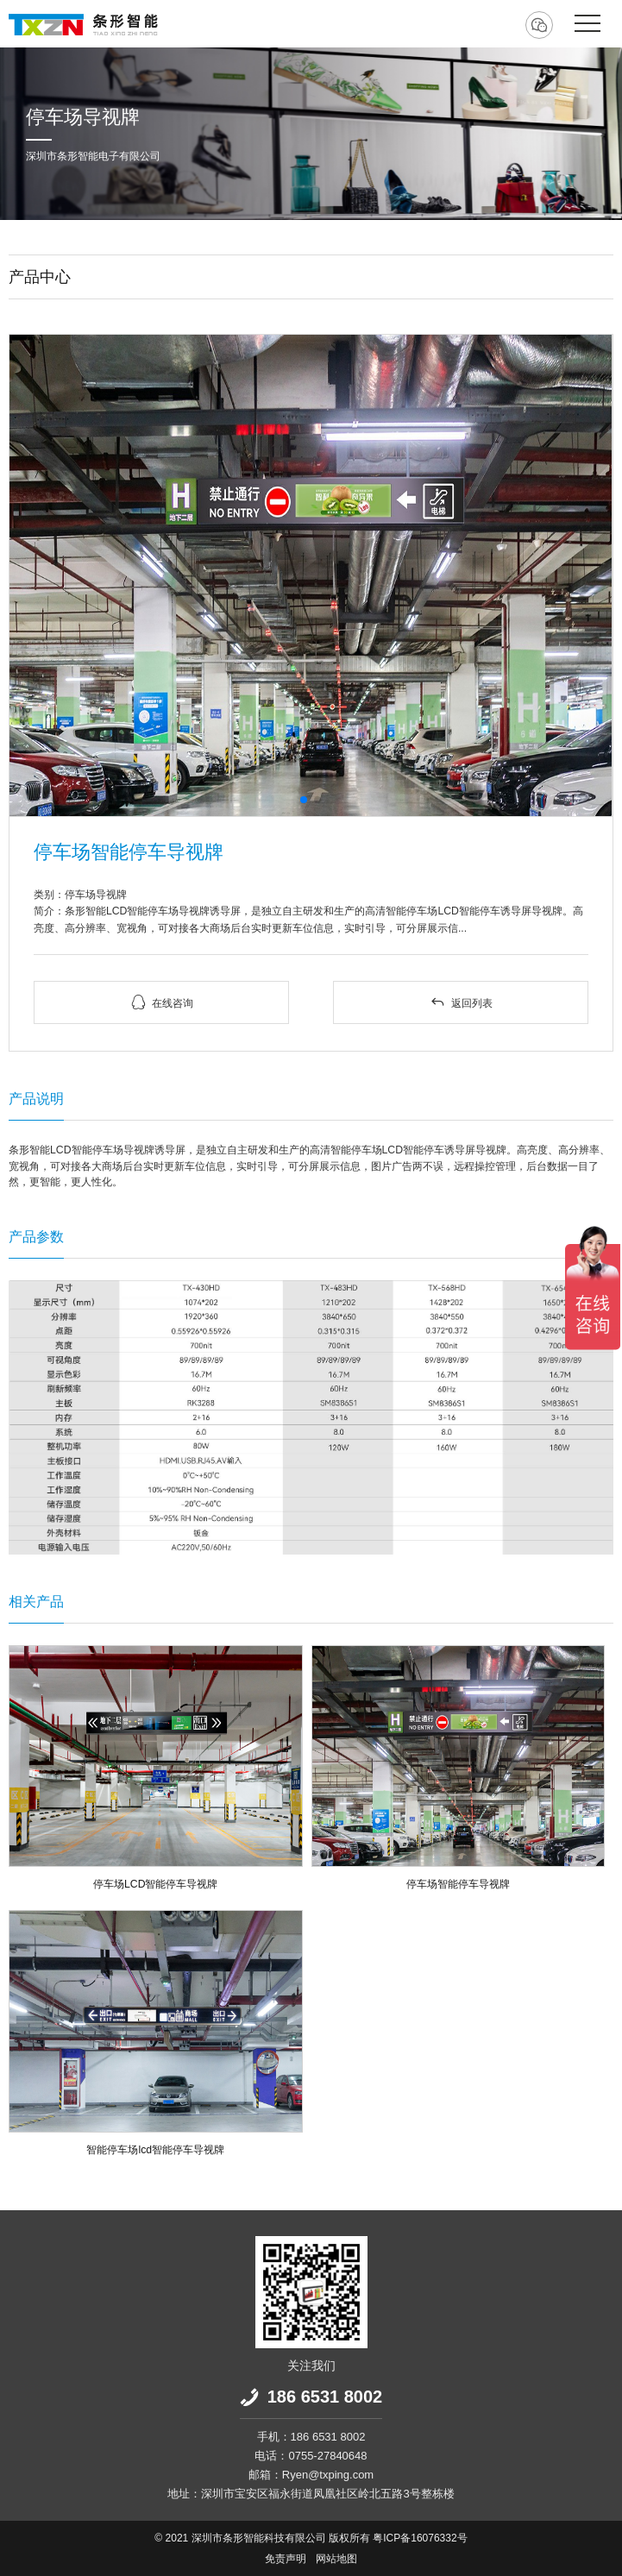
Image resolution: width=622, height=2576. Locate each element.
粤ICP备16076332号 (420, 2538)
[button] (303, 799)
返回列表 (461, 1002)
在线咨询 (161, 1002)
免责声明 (285, 2559)
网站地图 (336, 2559)
